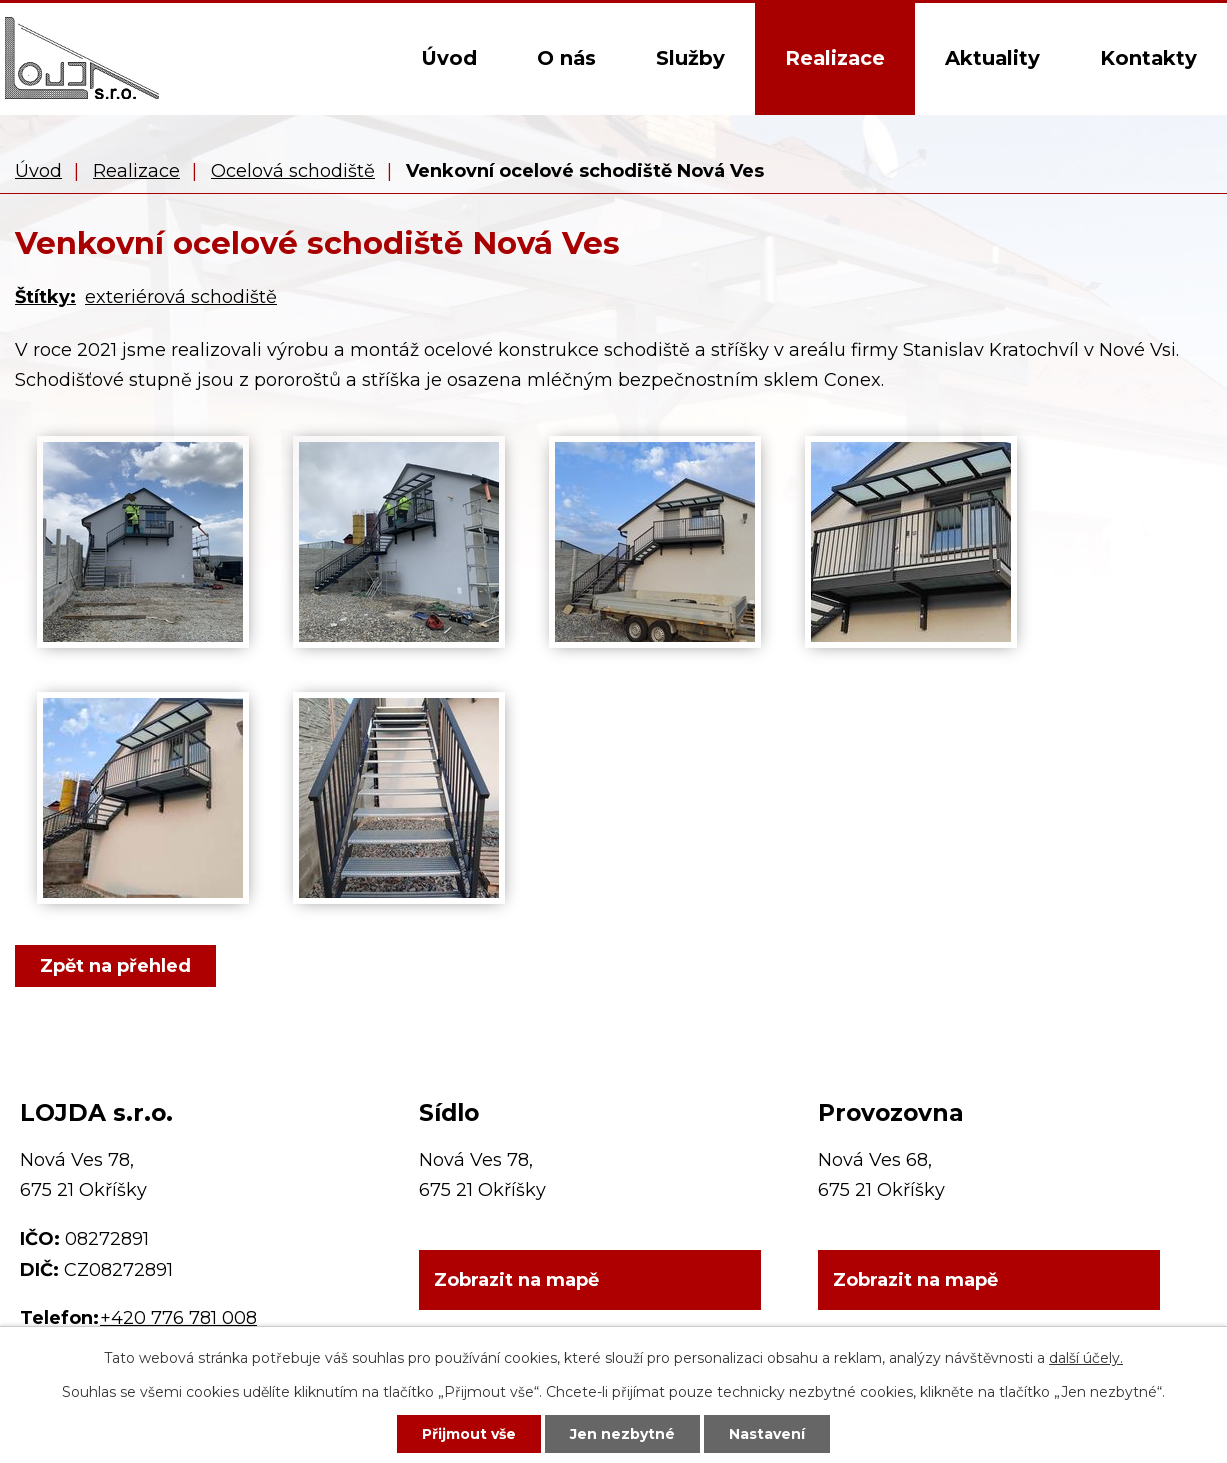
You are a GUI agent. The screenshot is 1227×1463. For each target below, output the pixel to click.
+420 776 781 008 (178, 1318)
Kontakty (1148, 58)
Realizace (835, 58)
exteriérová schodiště (181, 297)
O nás (566, 58)
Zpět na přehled (115, 966)
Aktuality (992, 58)
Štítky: (45, 297)
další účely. (1086, 1358)
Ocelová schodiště (293, 171)
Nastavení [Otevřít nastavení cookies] (767, 1434)
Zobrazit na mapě (516, 1281)
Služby (690, 58)
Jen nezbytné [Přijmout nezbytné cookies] (622, 1434)
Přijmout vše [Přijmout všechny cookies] (469, 1434)
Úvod (449, 58)
